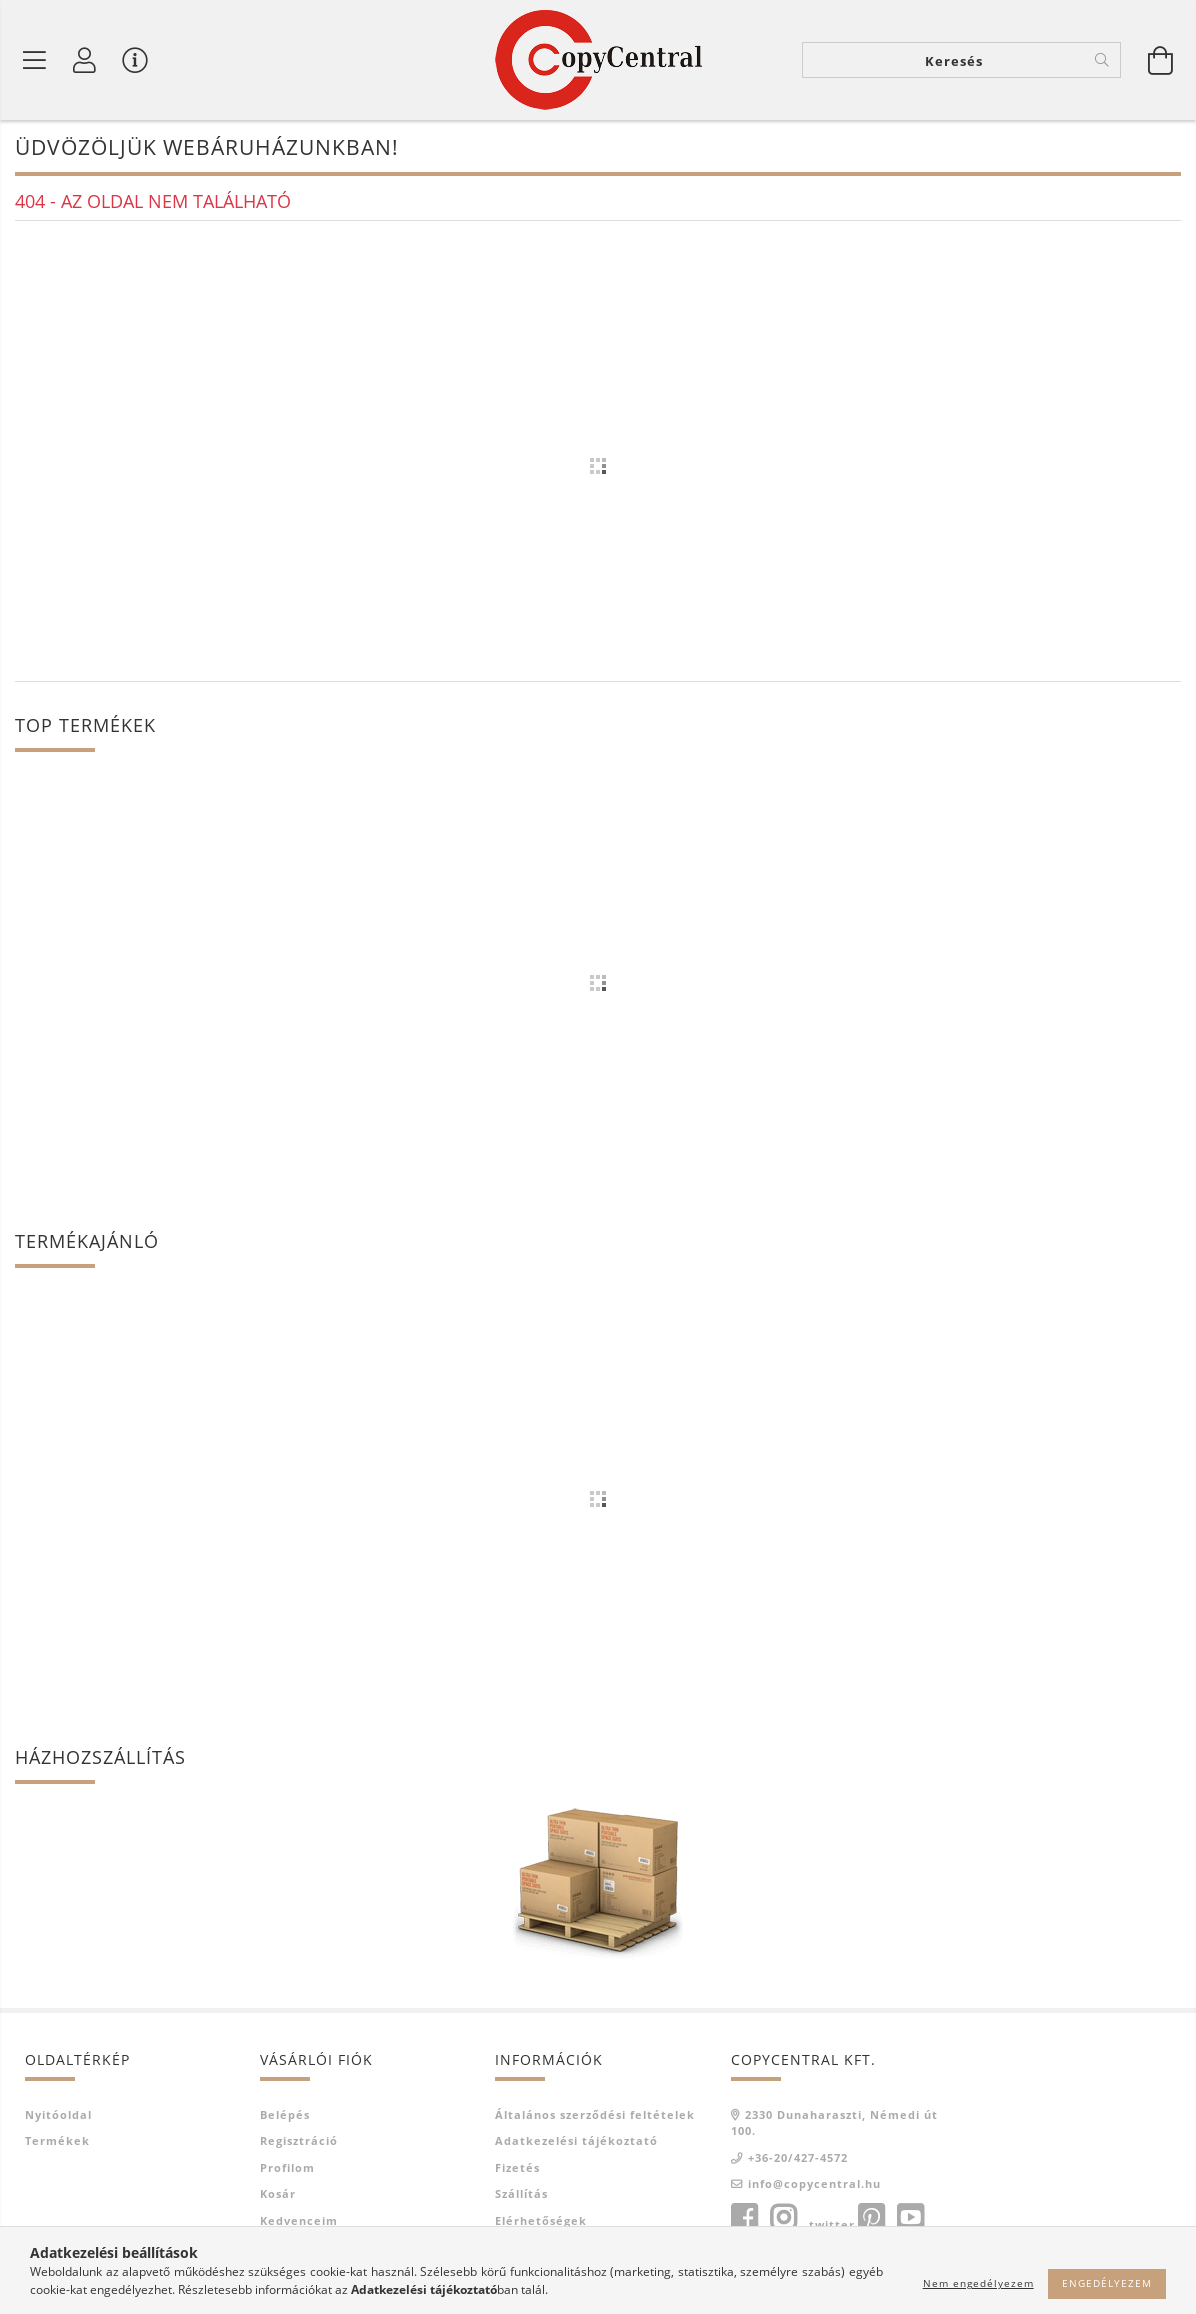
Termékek (57, 2140)
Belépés (285, 2114)
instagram (783, 2218)
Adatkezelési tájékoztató (576, 2140)
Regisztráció (299, 2140)
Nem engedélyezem (978, 2283)
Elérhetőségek (541, 2220)
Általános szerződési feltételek (595, 2114)
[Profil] (85, 60)
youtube (910, 2218)
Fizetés (517, 2167)
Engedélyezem (1107, 2283)
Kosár (278, 2193)
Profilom (287, 2167)
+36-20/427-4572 (798, 2157)
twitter (832, 2224)
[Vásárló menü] (135, 60)
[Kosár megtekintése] (1161, 60)
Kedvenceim (299, 2220)
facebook (744, 2218)
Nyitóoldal (58, 2114)
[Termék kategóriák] (35, 60)
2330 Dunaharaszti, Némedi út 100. (834, 2123)
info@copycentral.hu (814, 2183)
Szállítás (521, 2193)
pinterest (871, 2218)
